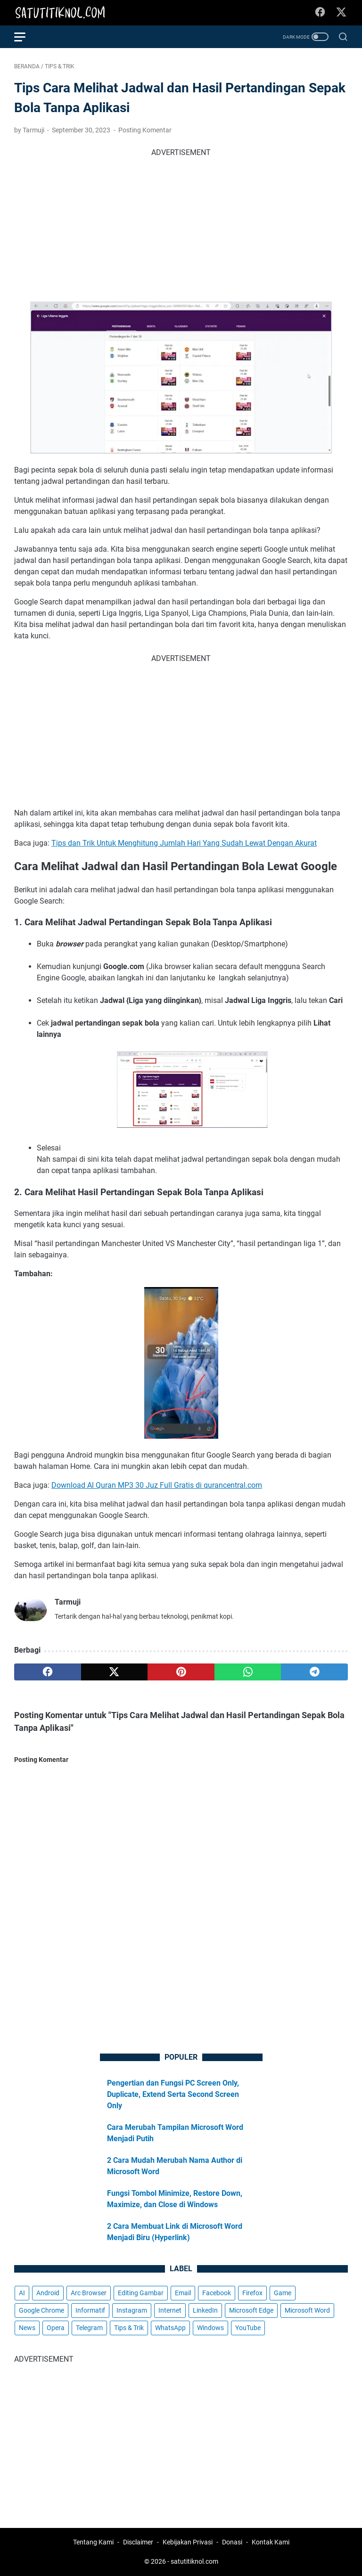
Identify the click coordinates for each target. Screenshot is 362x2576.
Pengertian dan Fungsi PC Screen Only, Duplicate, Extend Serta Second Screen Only (173, 2094)
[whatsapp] (247, 1671)
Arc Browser (89, 2293)
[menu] (25, 36)
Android (47, 2293)
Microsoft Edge (251, 2310)
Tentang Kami (93, 2542)
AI (22, 2293)
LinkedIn (205, 2310)
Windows (210, 2327)
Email (183, 2293)
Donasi (232, 2542)
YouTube (248, 2327)
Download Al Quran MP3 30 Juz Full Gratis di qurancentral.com (156, 1485)
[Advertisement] (181, 224)
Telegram (89, 2327)
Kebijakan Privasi (188, 2542)
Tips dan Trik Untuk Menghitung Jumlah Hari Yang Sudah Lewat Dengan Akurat (184, 843)
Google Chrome (41, 2310)
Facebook (216, 2293)
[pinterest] (181, 1671)
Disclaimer (138, 2542)
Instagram (131, 2310)
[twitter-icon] (341, 13)
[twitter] (114, 1671)
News (27, 2327)
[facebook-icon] (320, 13)
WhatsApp (170, 2327)
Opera (56, 2327)
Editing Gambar (141, 2293)
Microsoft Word (307, 2310)
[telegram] (314, 1671)
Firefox (252, 2293)
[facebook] (47, 1671)
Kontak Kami (270, 2542)
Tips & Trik (129, 2327)
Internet (169, 2310)
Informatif (90, 2310)
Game (282, 2293)
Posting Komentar (145, 130)
